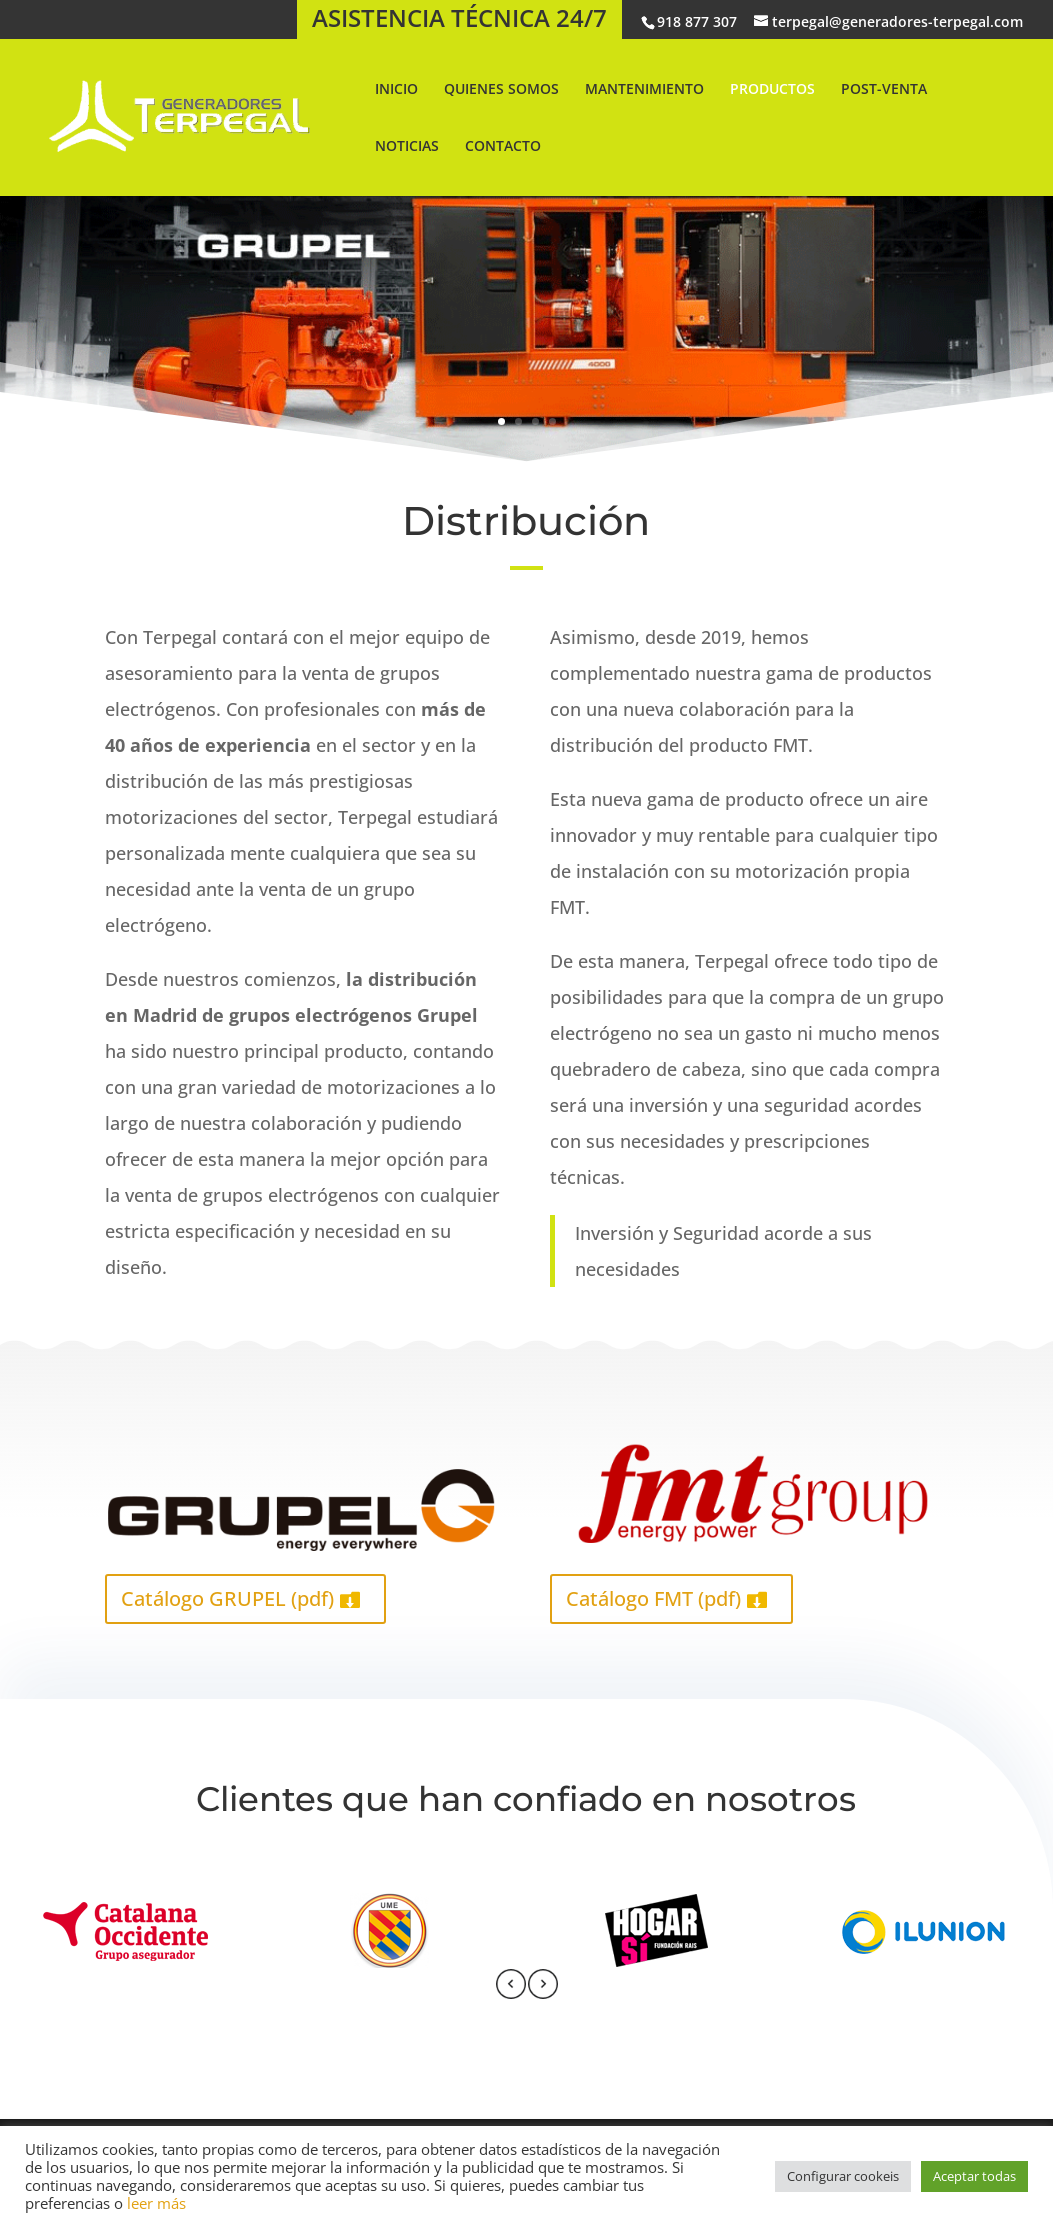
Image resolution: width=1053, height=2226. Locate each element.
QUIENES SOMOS (501, 90)
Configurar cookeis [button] (843, 2176)
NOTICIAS (407, 147)
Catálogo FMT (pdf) (653, 1598)
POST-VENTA (884, 90)
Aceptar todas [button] (974, 2176)
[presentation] (511, 1987)
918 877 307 (697, 21)
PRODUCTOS (772, 90)
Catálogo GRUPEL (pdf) (227, 1598)
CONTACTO (503, 147)
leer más (156, 2203)
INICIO (396, 90)
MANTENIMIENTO (644, 90)
